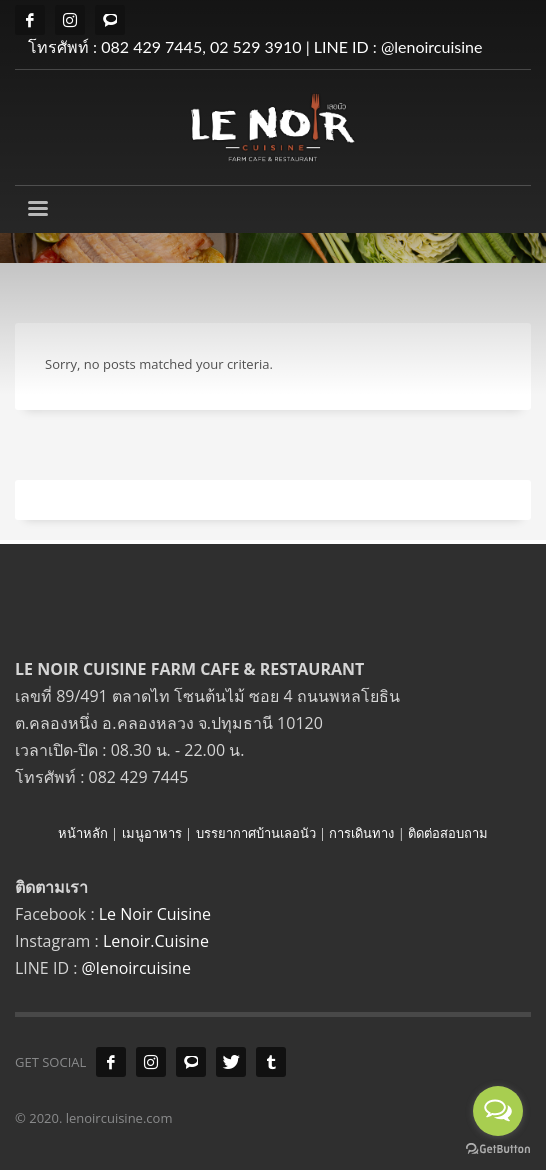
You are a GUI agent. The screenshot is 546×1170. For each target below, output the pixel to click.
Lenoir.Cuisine (156, 941)
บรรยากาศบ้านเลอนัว (256, 833)
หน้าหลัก (83, 833)
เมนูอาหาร (152, 833)
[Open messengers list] (498, 1111)
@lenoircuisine (136, 968)
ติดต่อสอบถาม (448, 833)
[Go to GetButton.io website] (498, 1149)
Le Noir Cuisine (155, 914)
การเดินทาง (361, 833)
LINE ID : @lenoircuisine (398, 46)
